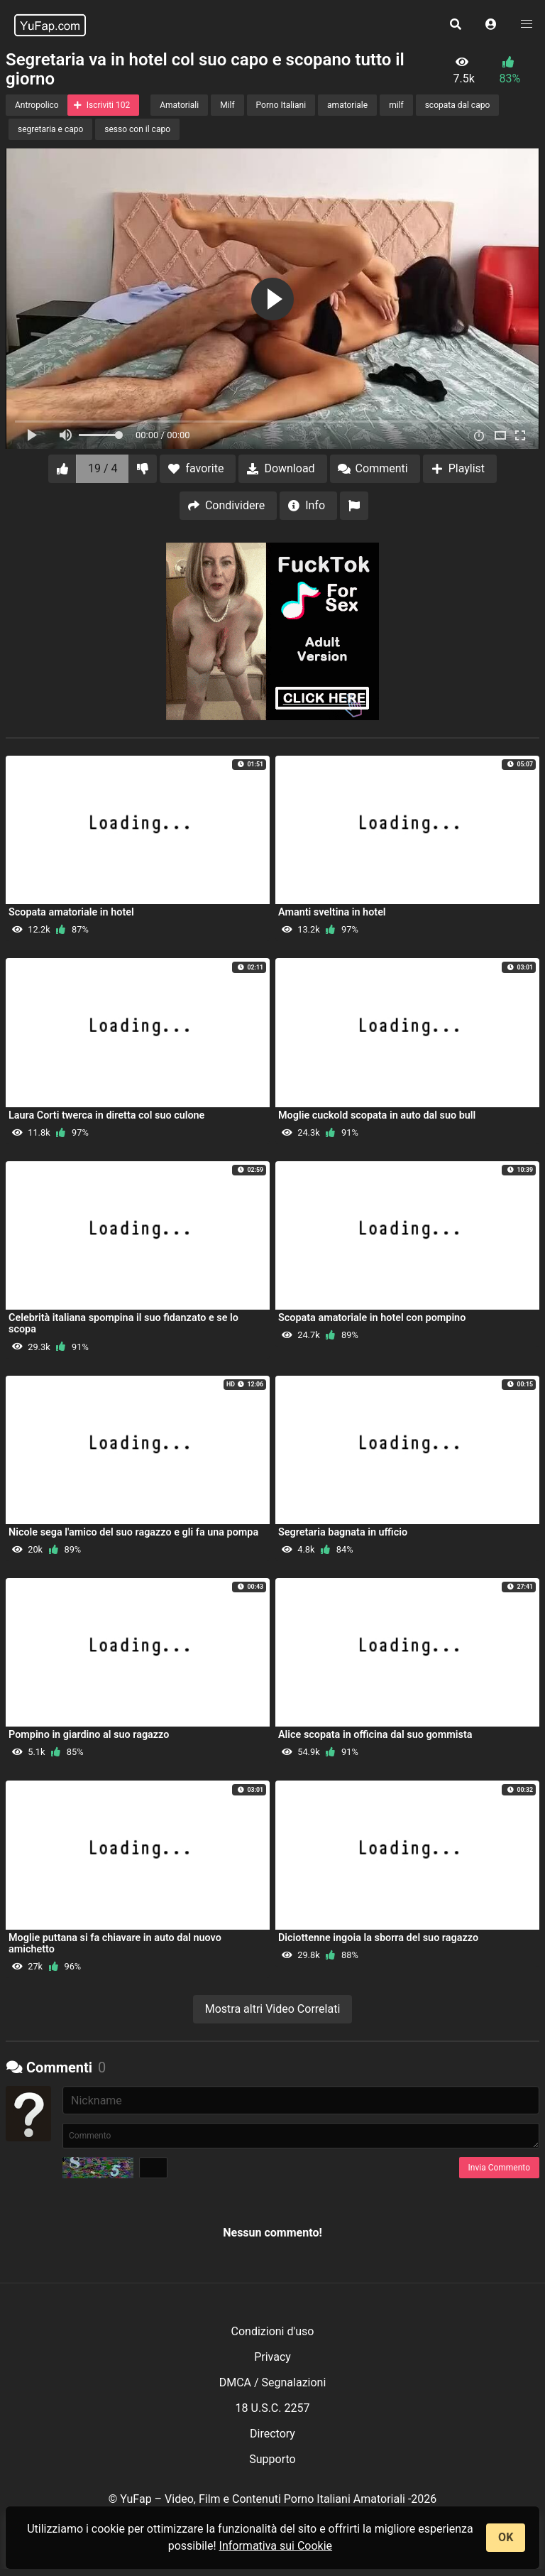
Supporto (272, 2459)
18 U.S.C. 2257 (273, 2408)
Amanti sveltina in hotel (332, 912)
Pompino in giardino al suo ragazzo (89, 1735)
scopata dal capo (457, 105)
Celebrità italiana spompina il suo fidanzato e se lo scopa (123, 1323)
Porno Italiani (281, 105)
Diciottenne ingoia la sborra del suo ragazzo (378, 1938)
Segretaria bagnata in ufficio (342, 1532)
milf (396, 105)
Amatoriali (179, 105)
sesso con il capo (137, 129)
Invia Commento (499, 2168)
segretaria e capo (50, 129)
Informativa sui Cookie (276, 2546)
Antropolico (37, 105)
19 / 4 (103, 468)
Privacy (272, 2357)
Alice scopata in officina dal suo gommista (375, 1735)
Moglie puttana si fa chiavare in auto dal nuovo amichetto (115, 1943)
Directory (272, 2433)
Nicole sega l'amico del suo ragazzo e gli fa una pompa (133, 1532)
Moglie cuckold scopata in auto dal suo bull (376, 1115)
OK (505, 2537)
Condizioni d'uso (272, 2331)
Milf (227, 105)
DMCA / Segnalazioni (272, 2382)
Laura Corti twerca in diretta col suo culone (106, 1115)
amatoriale (347, 105)
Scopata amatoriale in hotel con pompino (372, 1318)
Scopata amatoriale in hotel (71, 912)
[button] (491, 25)
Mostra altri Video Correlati (273, 2009)
